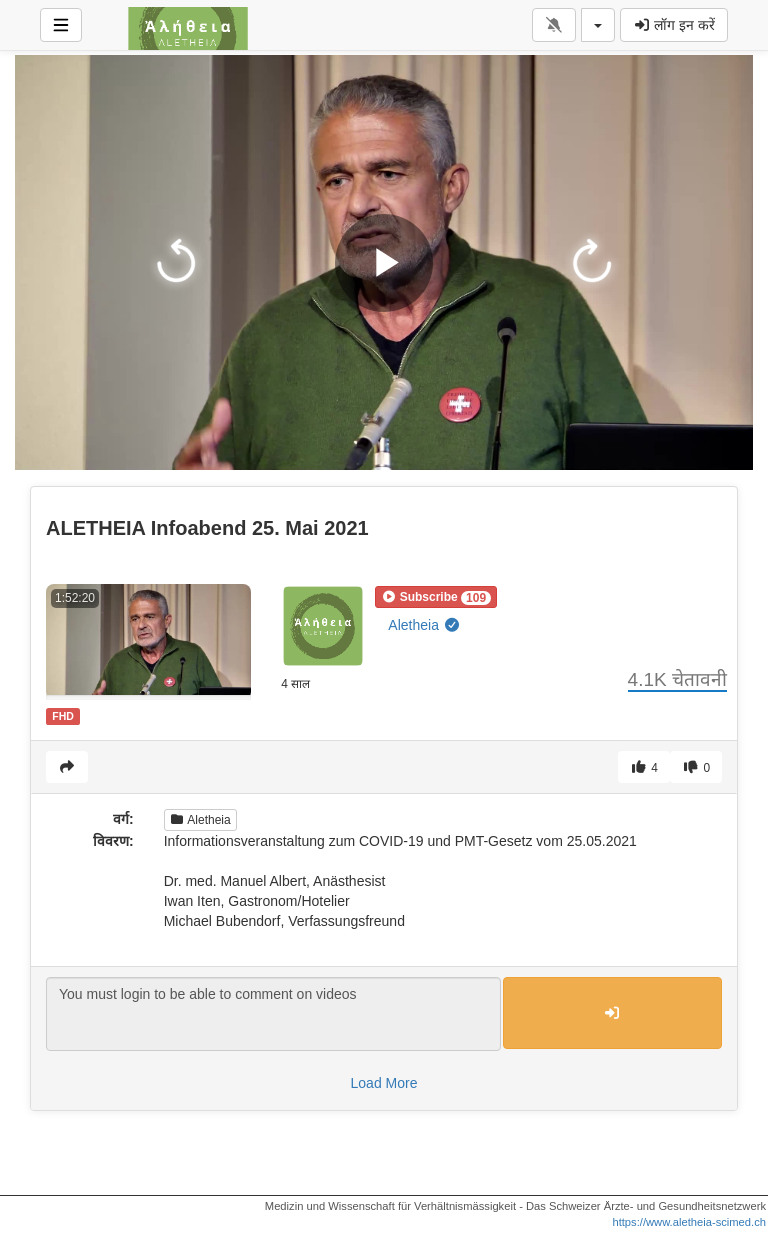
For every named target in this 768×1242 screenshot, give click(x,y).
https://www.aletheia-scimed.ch (689, 1222)
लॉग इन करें (674, 25)
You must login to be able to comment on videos (273, 1014)
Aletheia (424, 625)
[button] (436, 597)
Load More (384, 1083)
